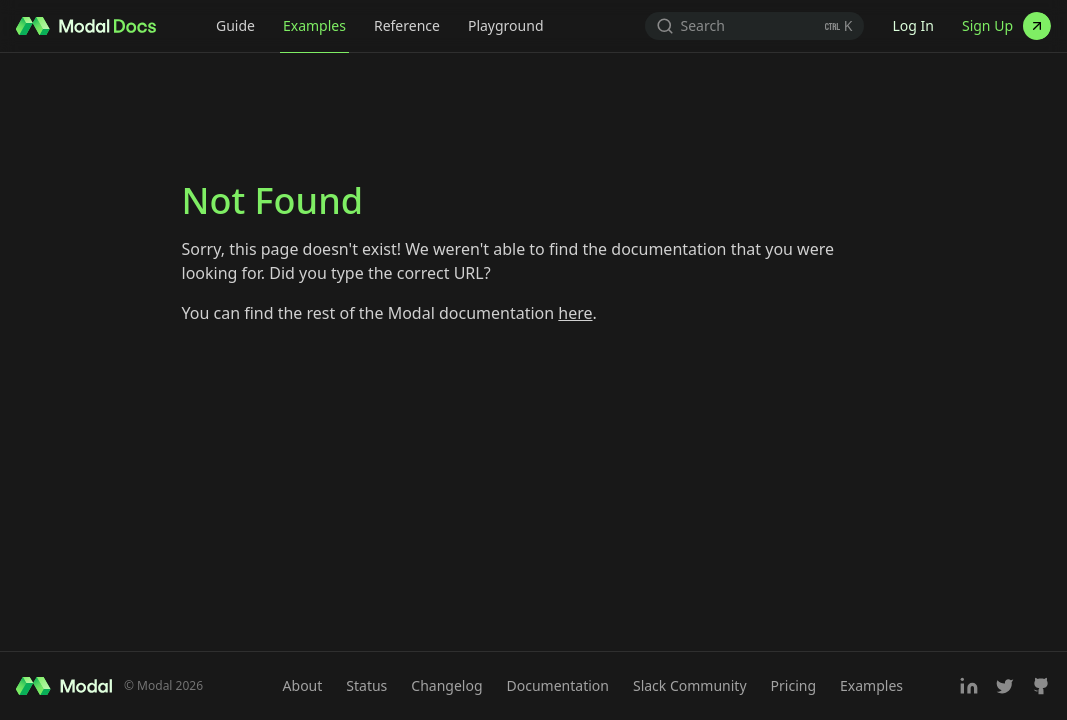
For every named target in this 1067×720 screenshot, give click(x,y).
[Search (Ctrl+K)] (755, 26)
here (575, 313)
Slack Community (690, 685)
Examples (314, 25)
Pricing (793, 685)
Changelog (446, 685)
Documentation (558, 685)
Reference (407, 25)
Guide (235, 25)
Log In (912, 25)
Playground (506, 25)
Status (366, 685)
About (303, 685)
